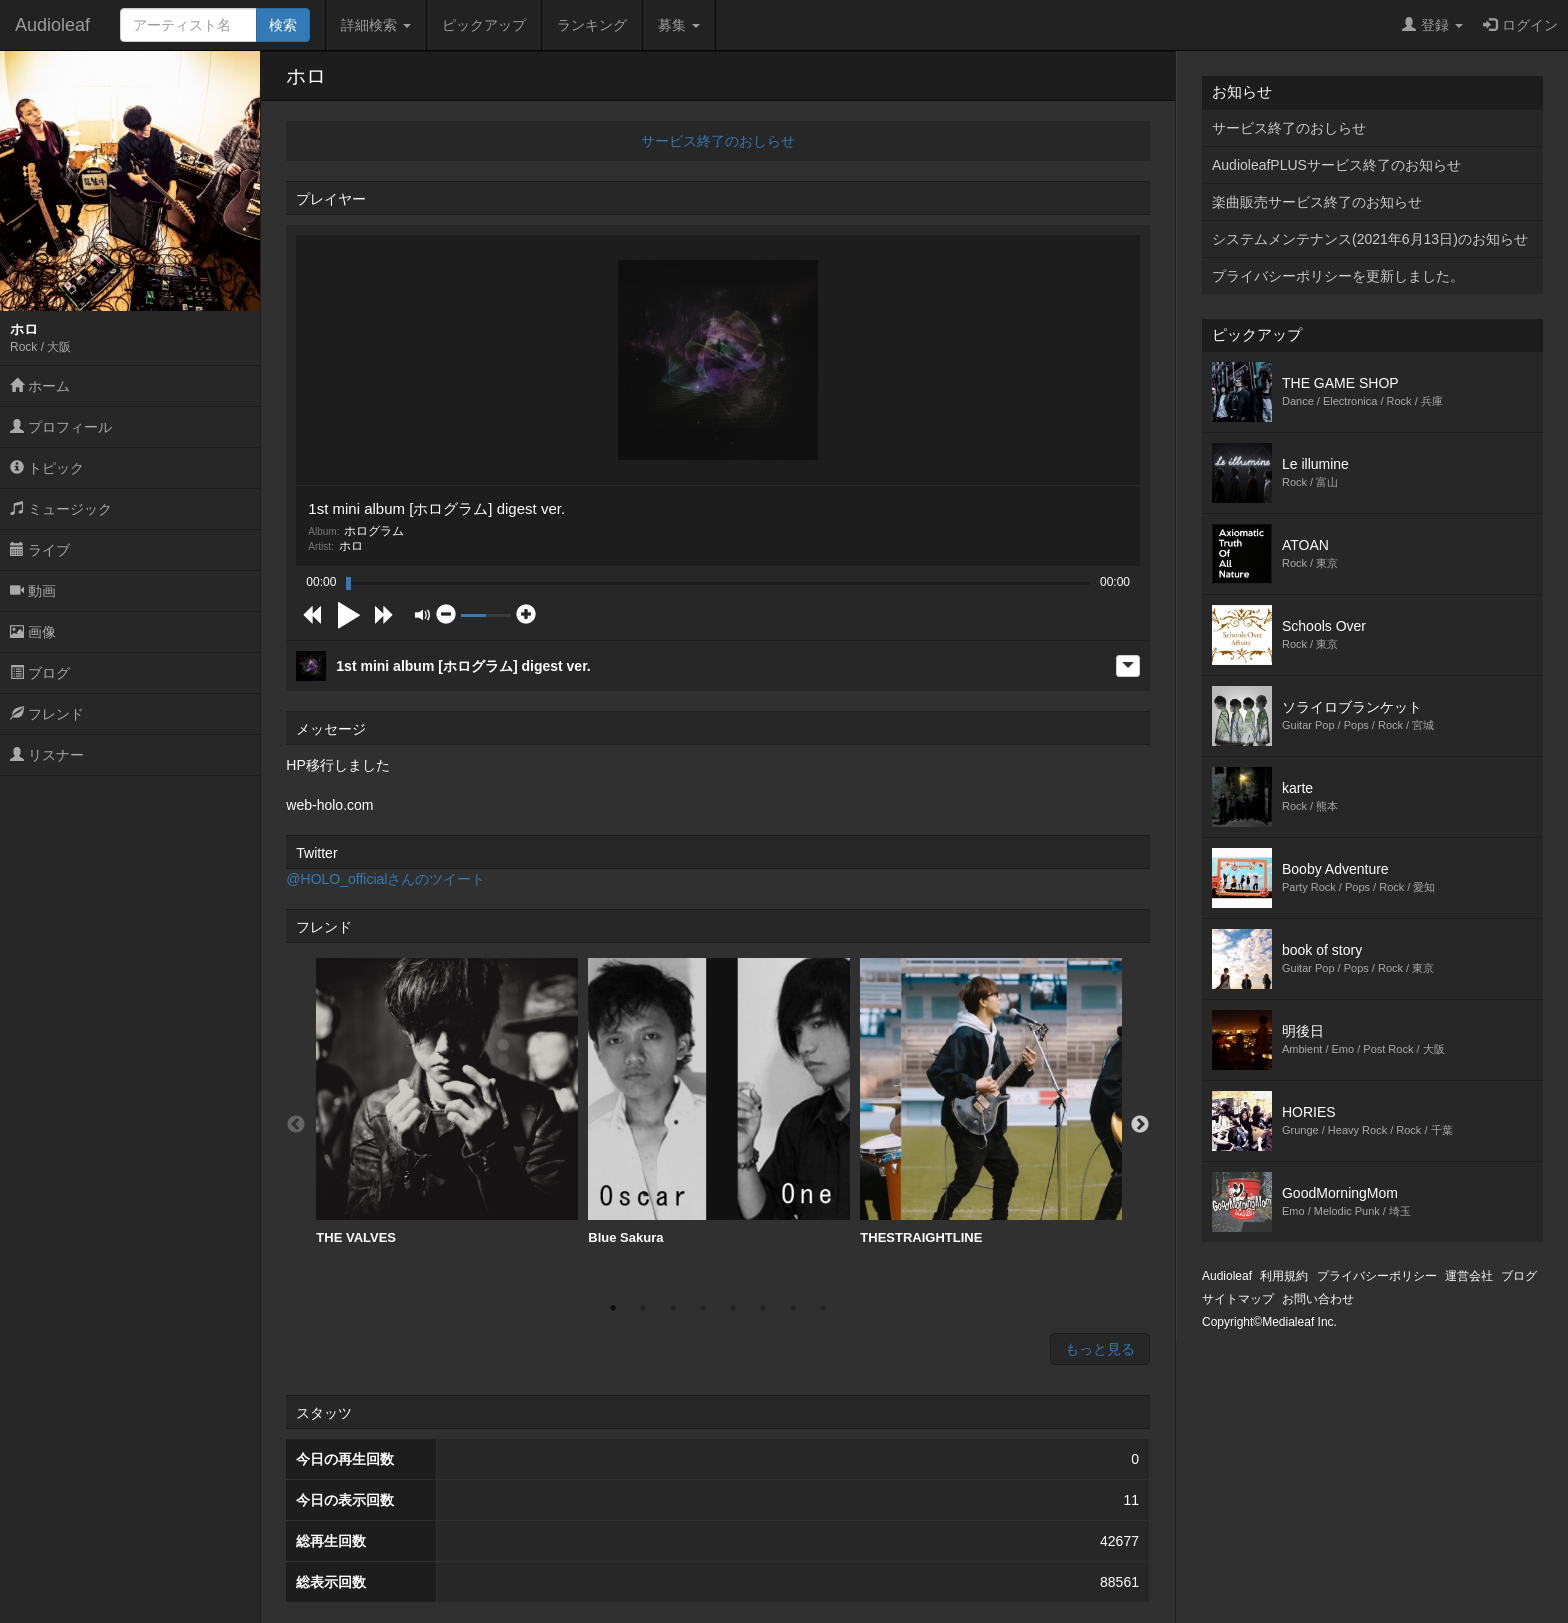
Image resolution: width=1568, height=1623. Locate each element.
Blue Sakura (719, 1101)
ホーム (40, 386)
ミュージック (61, 509)
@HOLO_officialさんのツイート (385, 879)
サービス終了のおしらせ (718, 141)
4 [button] (703, 1308)
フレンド (47, 714)
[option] (447, 1102)
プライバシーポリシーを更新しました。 (1338, 276)
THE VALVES (447, 1101)
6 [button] (763, 1308)
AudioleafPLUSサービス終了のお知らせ (1336, 165)
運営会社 (1469, 1276)
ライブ (40, 550)
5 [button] (733, 1308)
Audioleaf (52, 25)
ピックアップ (484, 25)
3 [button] (673, 1308)
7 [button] (793, 1308)
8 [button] (823, 1308)
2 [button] (643, 1308)
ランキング (592, 25)
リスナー (47, 755)
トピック (47, 468)
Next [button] (1140, 1125)
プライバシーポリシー (1377, 1276)
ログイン (1520, 25)
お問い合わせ (1318, 1299)
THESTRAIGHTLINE (991, 1101)
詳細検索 (376, 25)
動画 (33, 591)
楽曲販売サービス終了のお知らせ (1317, 202)
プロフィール (61, 427)
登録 (1432, 25)
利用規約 (1284, 1276)
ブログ (40, 673)
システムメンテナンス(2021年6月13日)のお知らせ (1370, 239)
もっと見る (1100, 1349)
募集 (679, 25)
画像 (33, 632)
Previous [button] (296, 1125)
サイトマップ (1238, 1299)
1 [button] (613, 1308)
